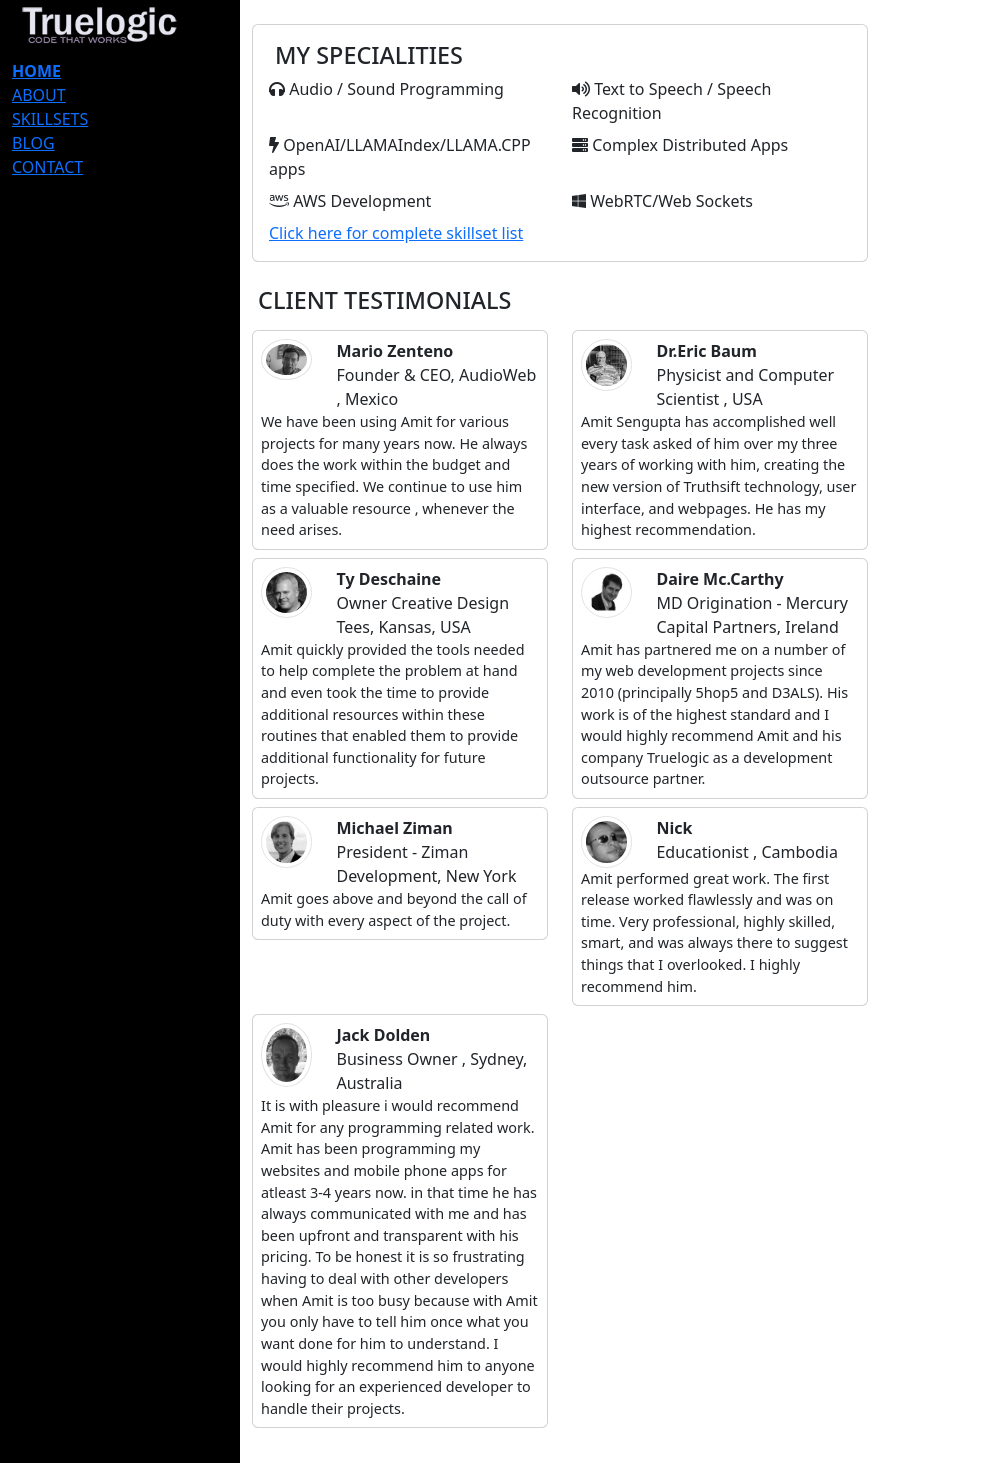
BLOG (33, 143)
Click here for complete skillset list (396, 233)
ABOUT (39, 95)
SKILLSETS (50, 119)
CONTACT (47, 167)
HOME (36, 71)
